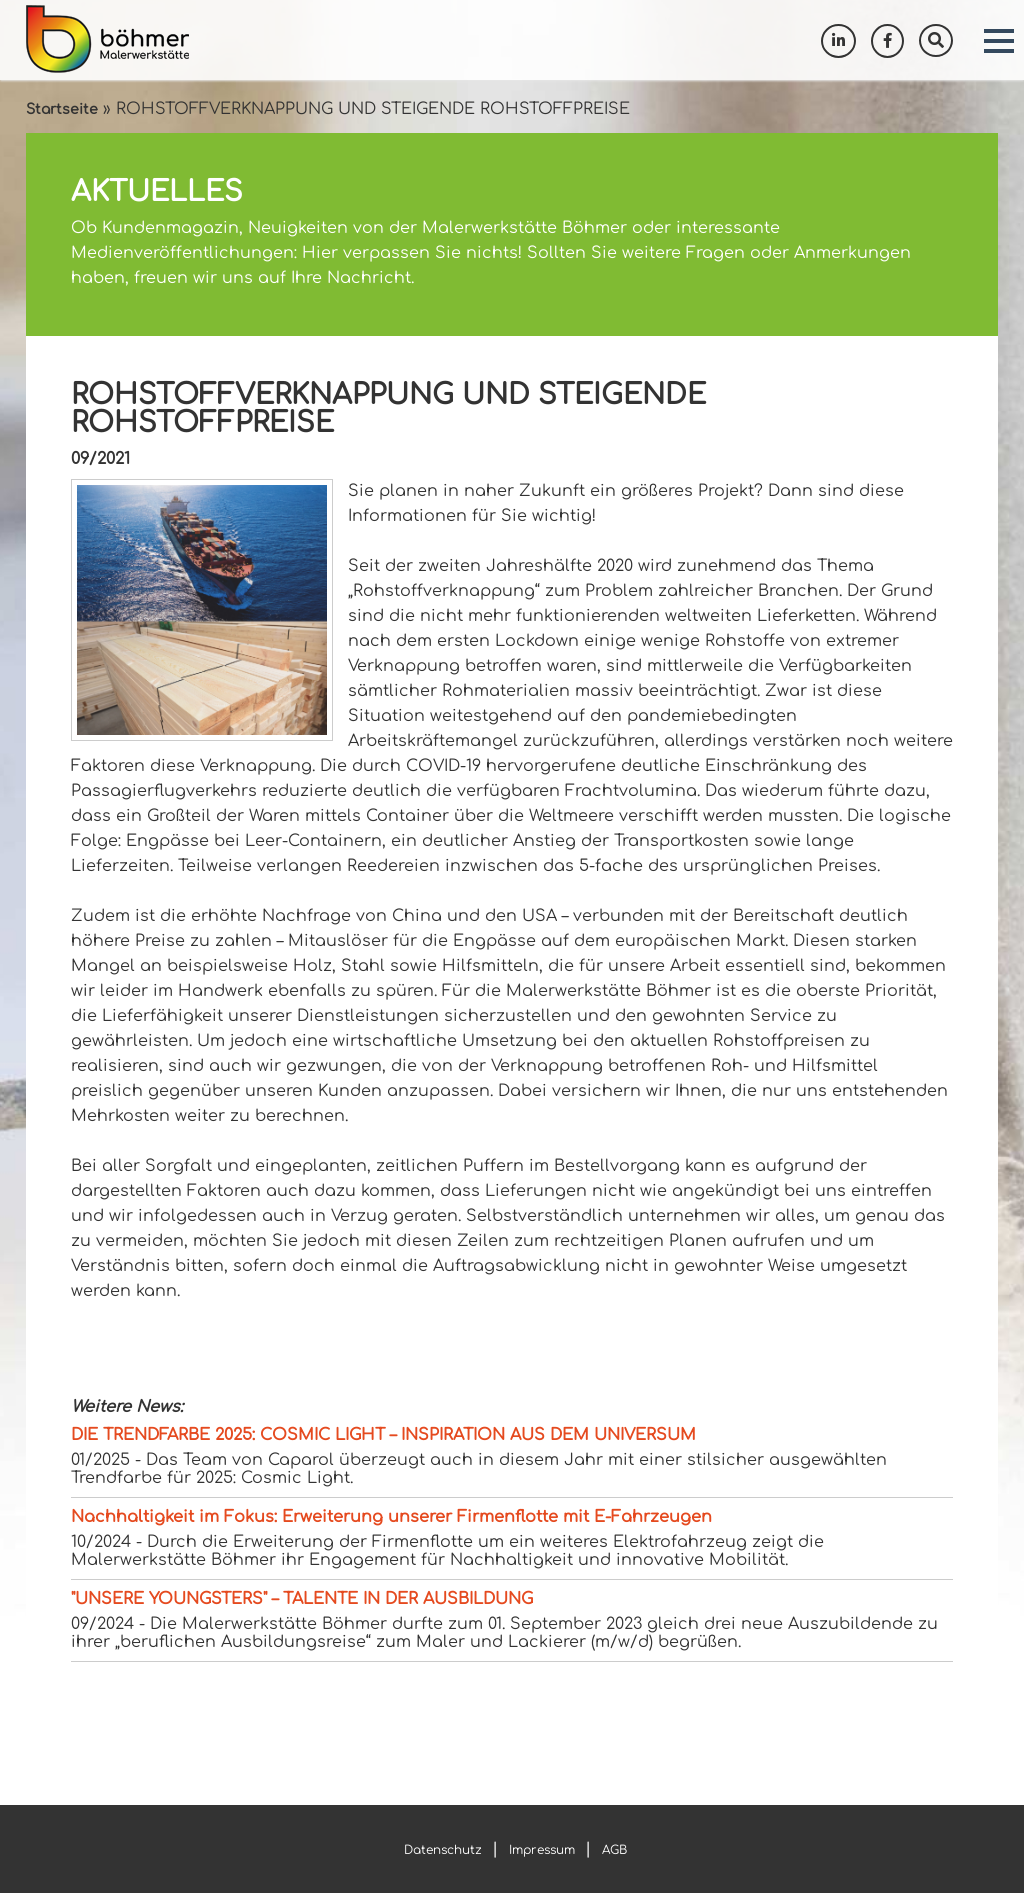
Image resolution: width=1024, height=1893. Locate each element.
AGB (614, 1850)
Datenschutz (443, 1850)
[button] (999, 41)
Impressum (542, 1850)
